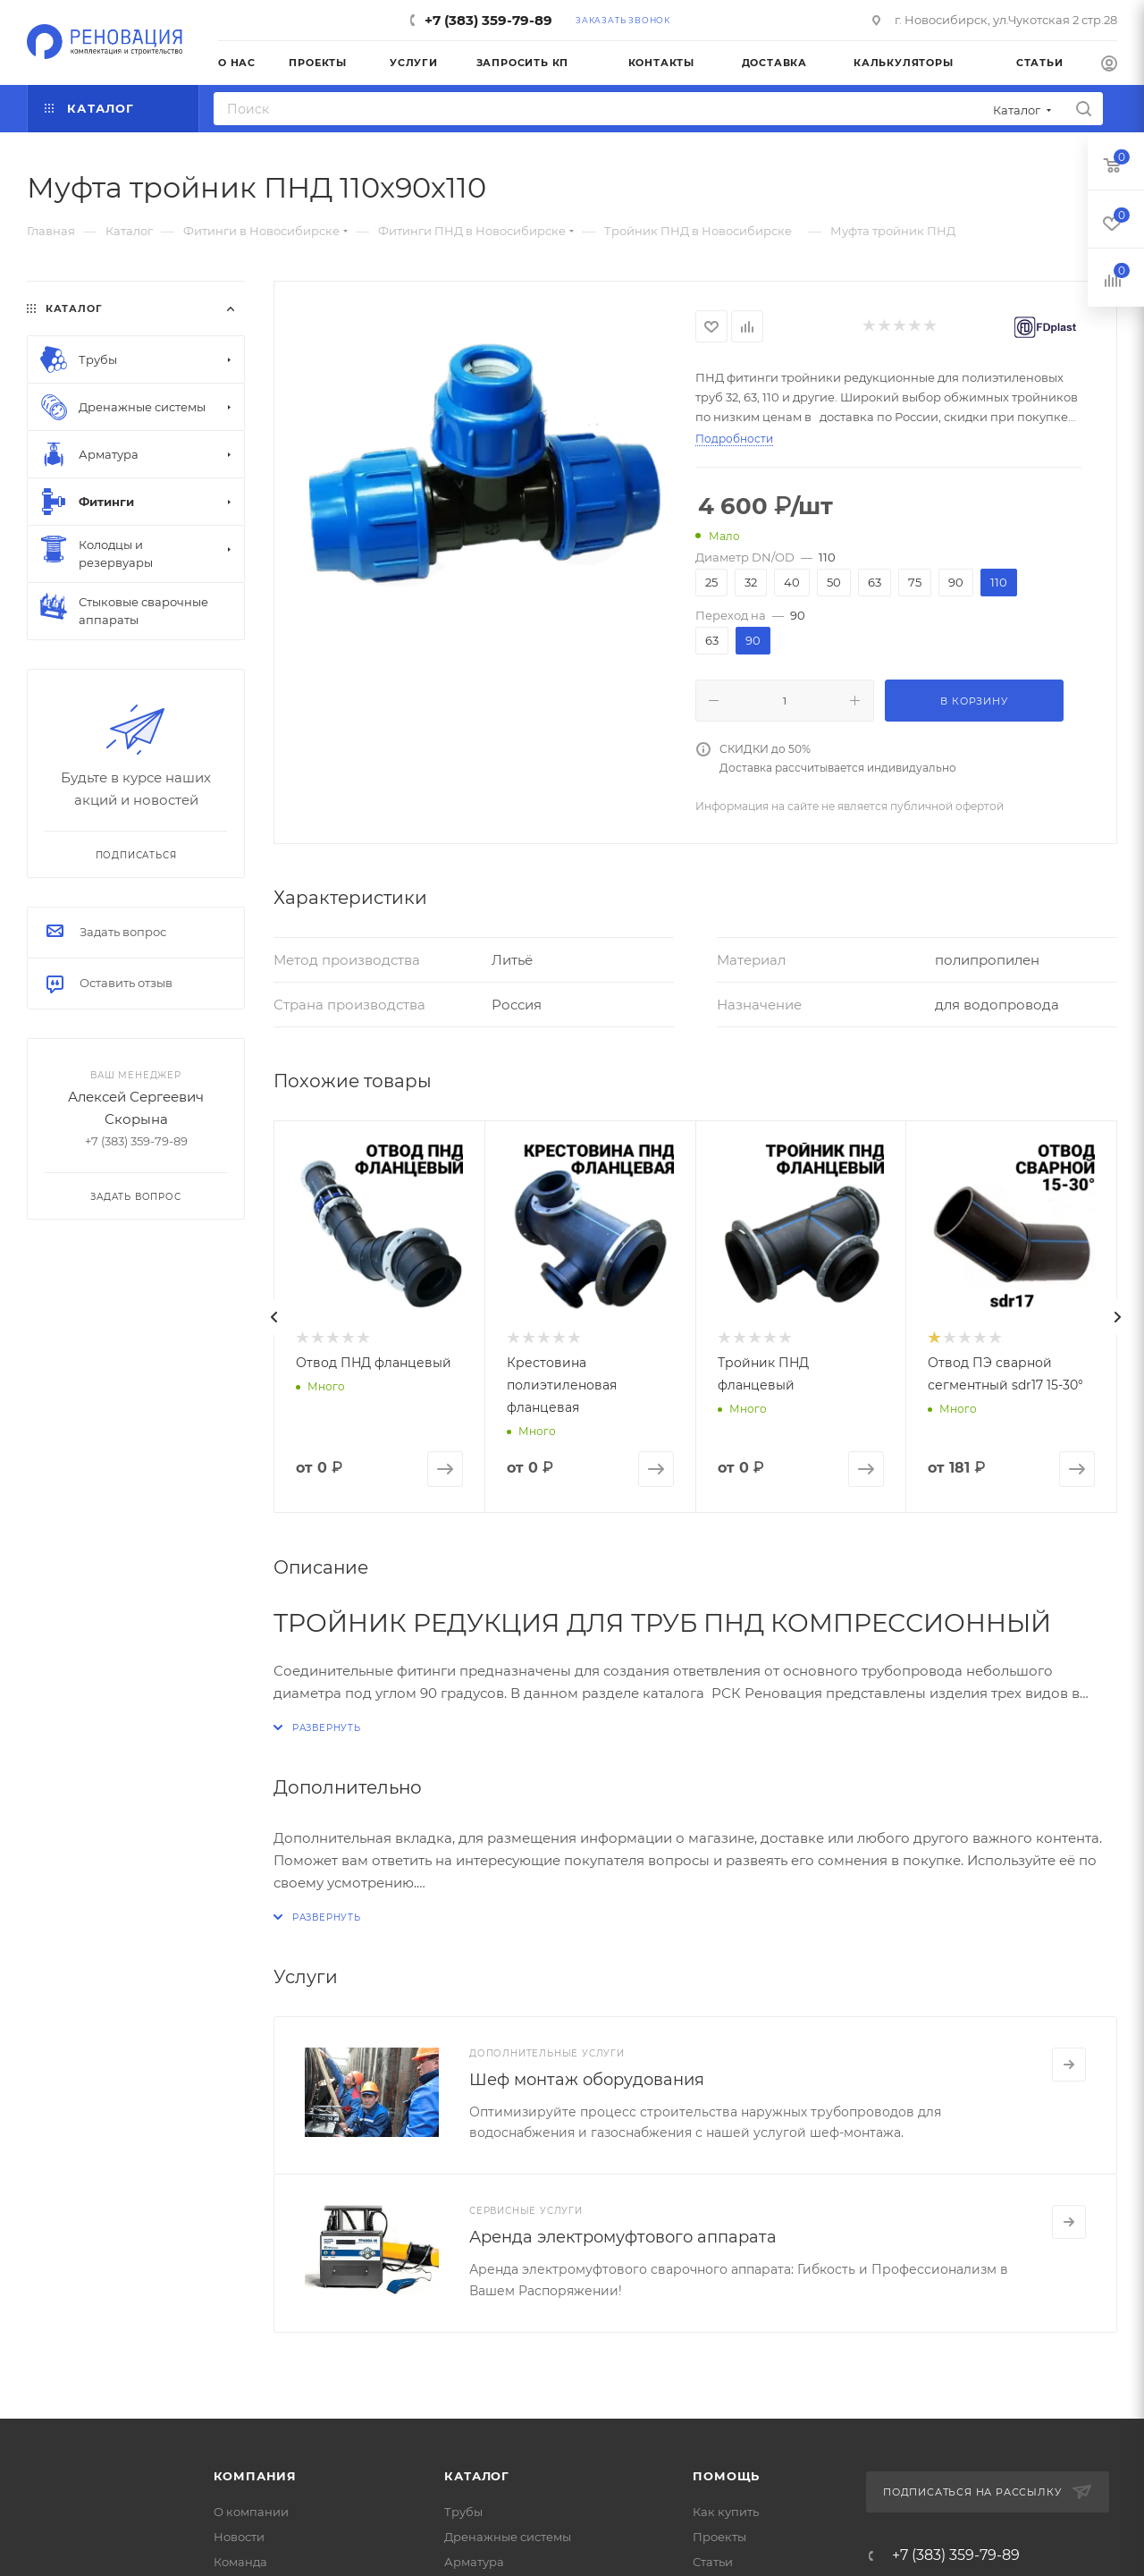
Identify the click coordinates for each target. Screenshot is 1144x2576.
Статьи (713, 2562)
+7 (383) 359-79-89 (488, 20)
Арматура (474, 2562)
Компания (255, 2476)
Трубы (463, 2511)
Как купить (726, 2511)
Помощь (726, 2476)
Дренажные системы (507, 2537)
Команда (240, 2562)
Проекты (719, 2537)
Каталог (476, 2476)
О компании (251, 2511)
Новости (239, 2537)
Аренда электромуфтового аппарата (623, 2237)
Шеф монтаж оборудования (586, 2080)
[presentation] (273, 1317)
